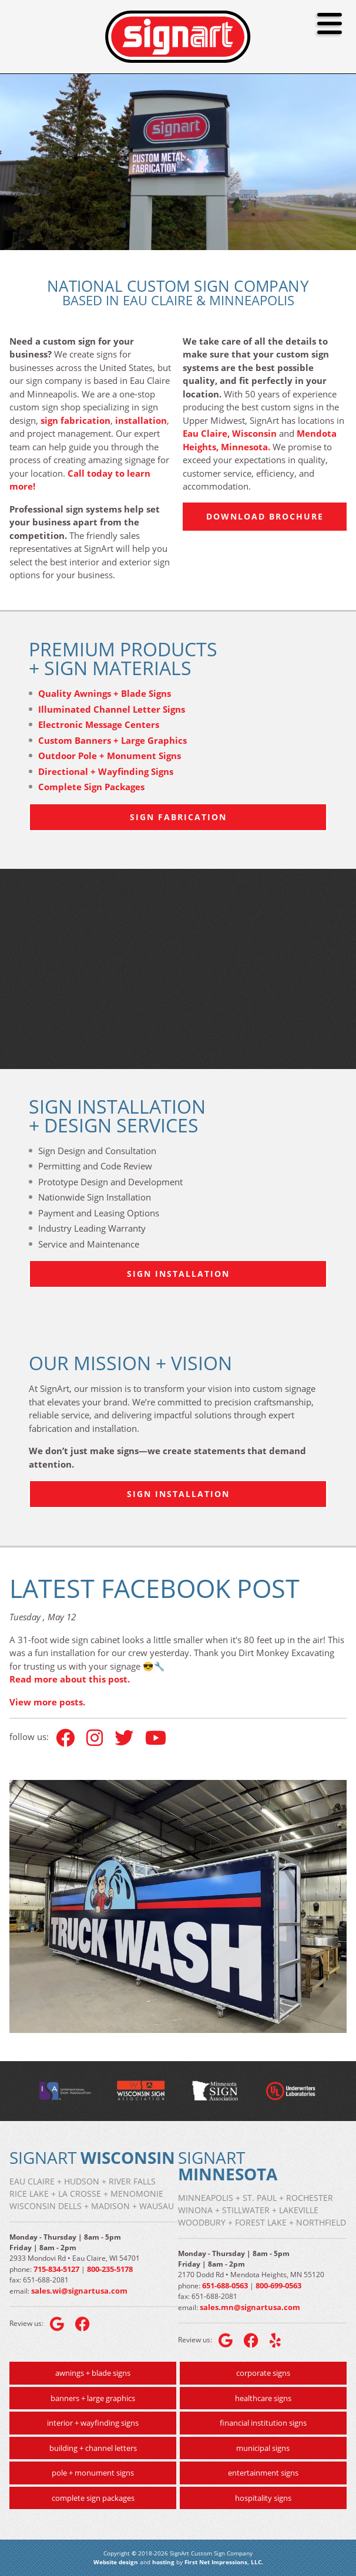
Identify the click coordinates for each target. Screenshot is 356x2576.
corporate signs (263, 2373)
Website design (115, 2562)
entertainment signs (263, 2472)
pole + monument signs (93, 2472)
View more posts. (47, 1702)
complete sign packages (93, 2498)
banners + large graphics (93, 2398)
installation (141, 420)
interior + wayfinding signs (93, 2422)
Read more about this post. (69, 1679)
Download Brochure (265, 516)
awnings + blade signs (92, 2373)
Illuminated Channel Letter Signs (111, 709)
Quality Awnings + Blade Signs (104, 693)
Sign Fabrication (178, 816)
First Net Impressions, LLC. (223, 2562)
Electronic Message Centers (98, 724)
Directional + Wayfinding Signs (105, 771)
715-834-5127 (56, 2269)
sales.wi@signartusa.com (79, 2290)
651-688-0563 (225, 2285)
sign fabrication (75, 420)
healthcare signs (263, 2398)
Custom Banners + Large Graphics (112, 740)
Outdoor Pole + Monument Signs (109, 755)
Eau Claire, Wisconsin (230, 433)
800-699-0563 (278, 2285)
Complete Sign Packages (91, 787)
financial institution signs (263, 2422)
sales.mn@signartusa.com (250, 2307)
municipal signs (263, 2448)
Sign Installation (178, 1273)
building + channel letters (93, 2448)
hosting (163, 2562)
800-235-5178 (110, 2269)
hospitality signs (263, 2498)
